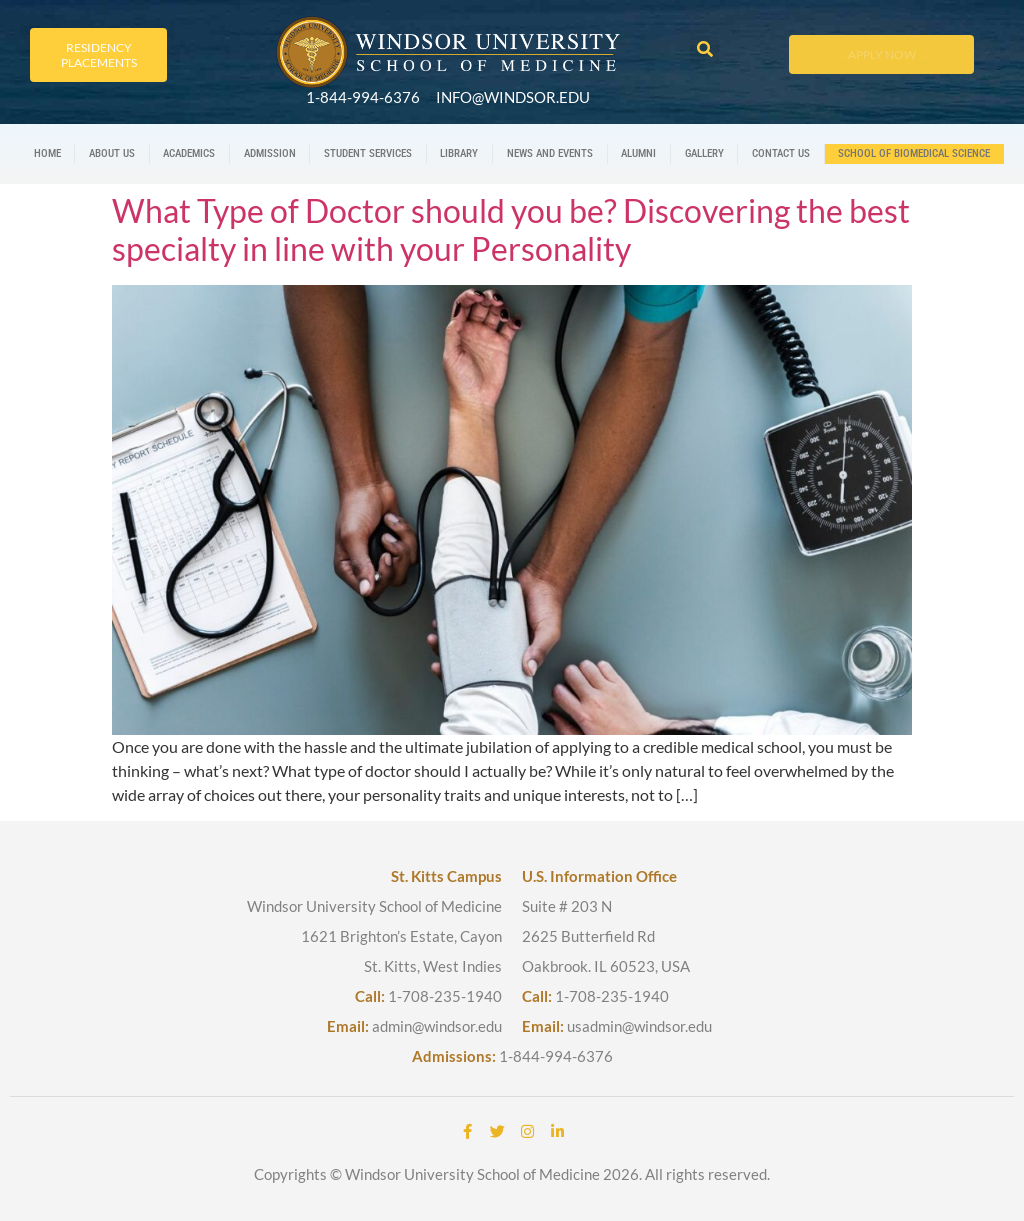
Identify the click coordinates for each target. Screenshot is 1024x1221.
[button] (704, 50)
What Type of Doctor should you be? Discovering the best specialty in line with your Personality (511, 229)
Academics (189, 153)
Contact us (781, 153)
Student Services (368, 153)
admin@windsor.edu (437, 1026)
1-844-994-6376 (556, 1056)
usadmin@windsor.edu (639, 1026)
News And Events (550, 153)
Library (459, 153)
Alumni (638, 153)
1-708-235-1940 (445, 996)
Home (47, 153)
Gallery (704, 153)
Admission (270, 153)
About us (112, 153)
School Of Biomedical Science (914, 153)
